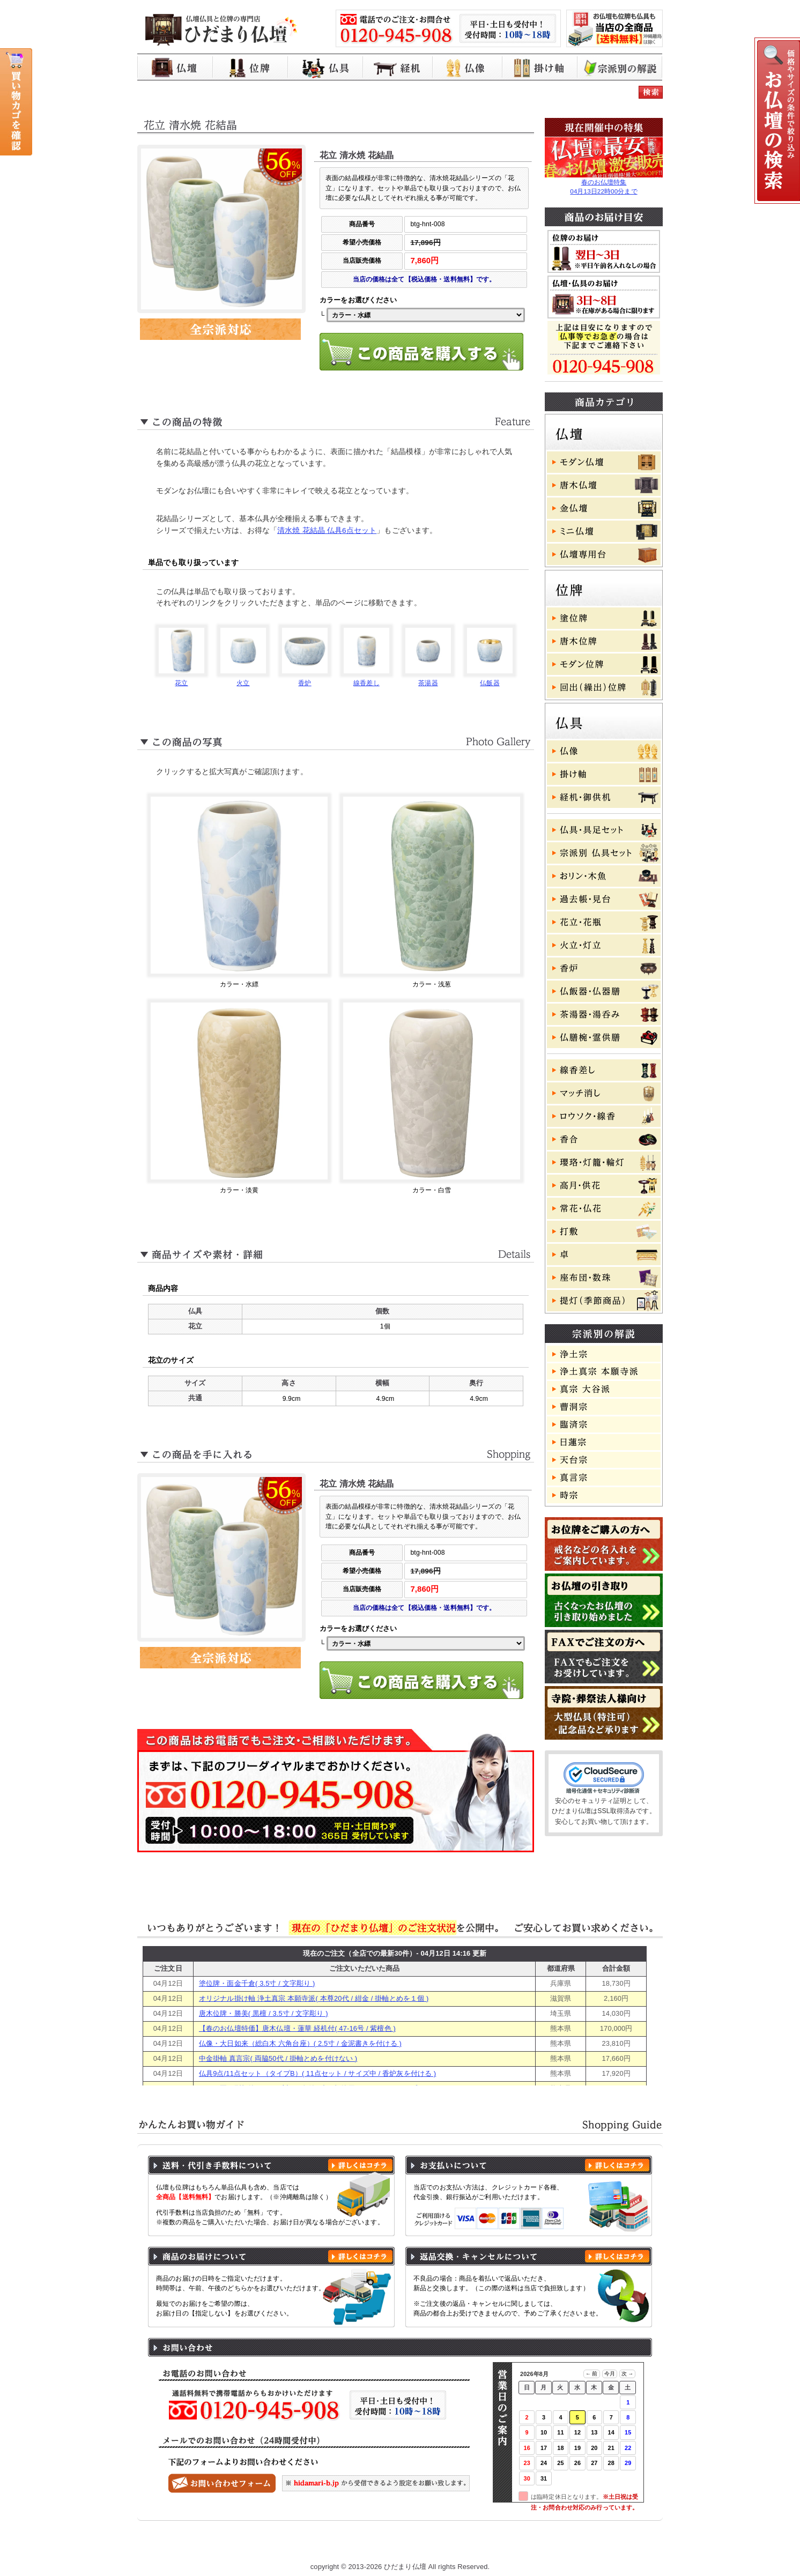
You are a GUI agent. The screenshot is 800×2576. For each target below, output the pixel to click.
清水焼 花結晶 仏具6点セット (326, 530)
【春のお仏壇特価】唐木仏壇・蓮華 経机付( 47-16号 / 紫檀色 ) (297, 2028)
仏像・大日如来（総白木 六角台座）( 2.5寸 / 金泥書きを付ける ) (300, 2043)
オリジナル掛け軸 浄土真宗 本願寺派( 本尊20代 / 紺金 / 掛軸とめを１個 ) (314, 1998)
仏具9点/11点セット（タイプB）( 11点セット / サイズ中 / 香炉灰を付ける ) (317, 2073)
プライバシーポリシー (378, 2545)
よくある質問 (549, 2545)
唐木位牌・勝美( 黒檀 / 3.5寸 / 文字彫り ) (263, 2013)
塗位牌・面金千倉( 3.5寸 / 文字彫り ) (257, 1983)
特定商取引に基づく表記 (471, 2545)
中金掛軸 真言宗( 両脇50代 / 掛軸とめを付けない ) (278, 2058)
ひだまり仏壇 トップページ (214, 2545)
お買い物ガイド (300, 2545)
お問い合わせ (612, 2545)
